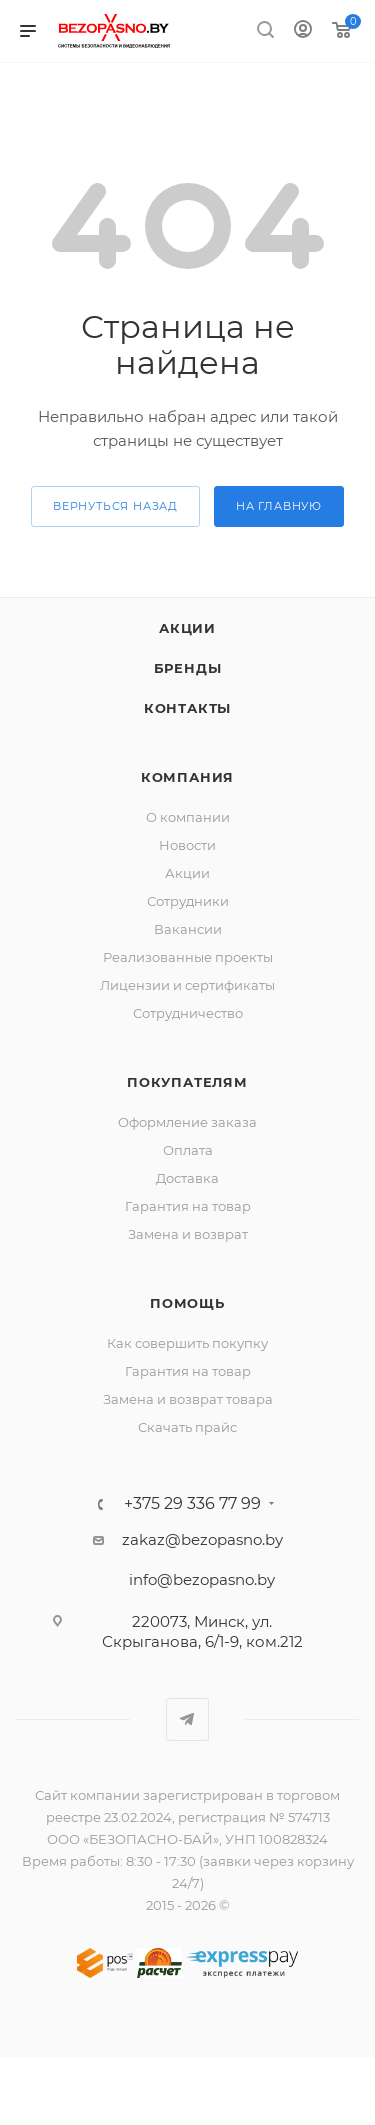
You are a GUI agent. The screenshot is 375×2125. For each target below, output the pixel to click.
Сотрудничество (188, 1013)
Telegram (187, 1719)
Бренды (188, 668)
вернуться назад (115, 506)
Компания (187, 777)
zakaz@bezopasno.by (202, 1539)
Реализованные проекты (188, 957)
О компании (188, 817)
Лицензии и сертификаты (187, 985)
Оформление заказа (187, 1122)
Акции (187, 628)
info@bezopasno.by (202, 1579)
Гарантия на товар (188, 1206)
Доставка (187, 1178)
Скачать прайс (187, 1427)
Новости (187, 845)
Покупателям (187, 1082)
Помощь (187, 1303)
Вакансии (188, 929)
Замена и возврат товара (188, 1399)
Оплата (188, 1150)
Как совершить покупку (187, 1343)
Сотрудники (188, 901)
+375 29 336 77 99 (192, 1504)
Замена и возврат (188, 1234)
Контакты (187, 708)
